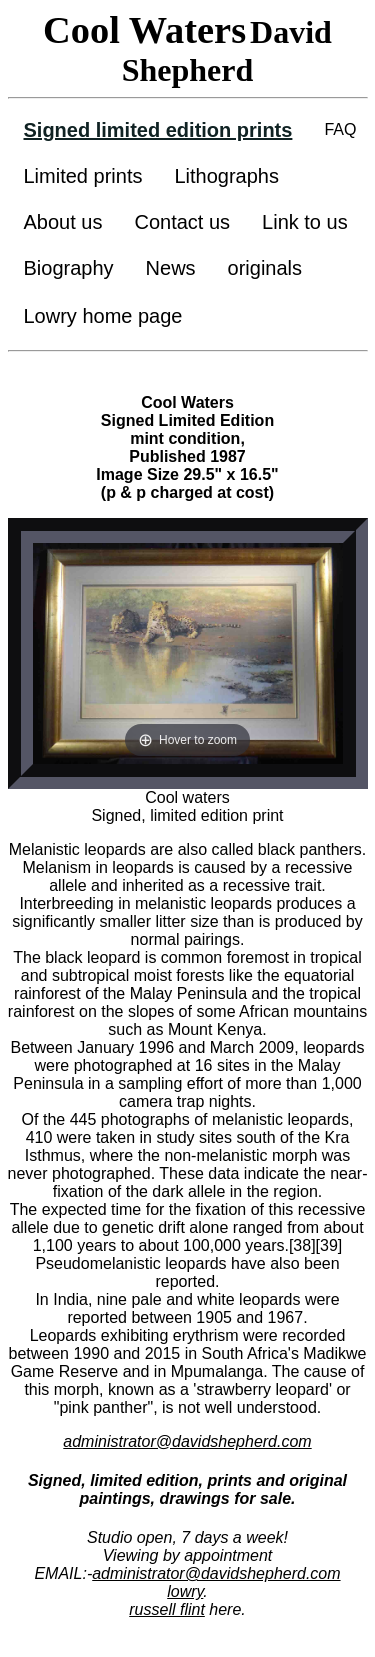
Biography (69, 268)
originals (265, 268)
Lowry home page (103, 316)
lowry (185, 1591)
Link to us (305, 222)
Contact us (182, 222)
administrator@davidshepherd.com (187, 1441)
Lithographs (226, 176)
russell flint (167, 1609)
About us (63, 222)
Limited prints (83, 176)
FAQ (340, 129)
